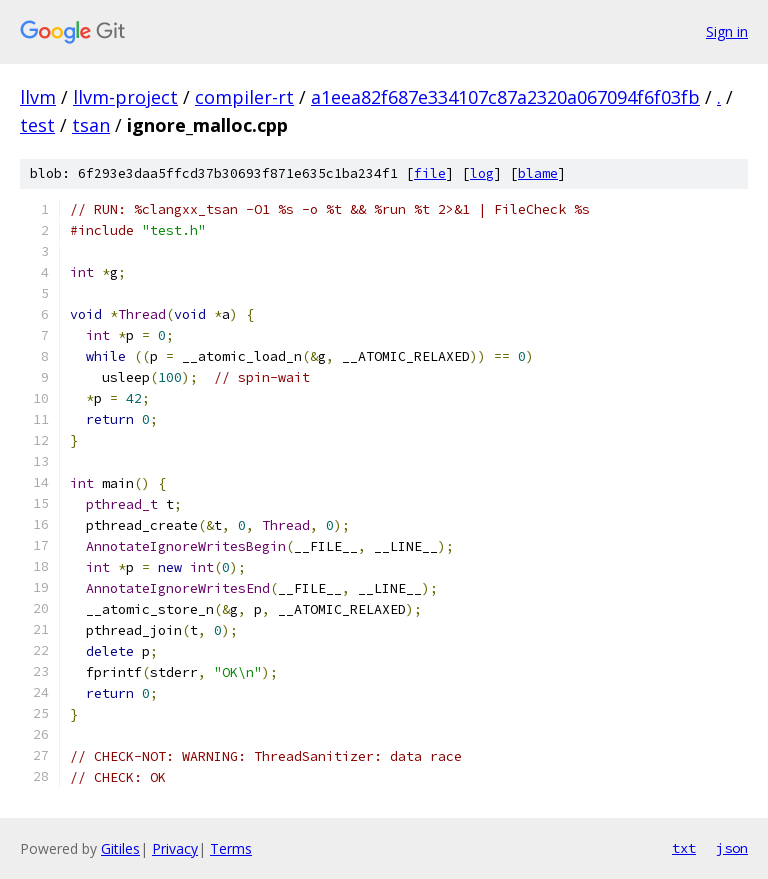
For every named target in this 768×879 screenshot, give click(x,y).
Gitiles (120, 848)
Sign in (727, 31)
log (482, 173)
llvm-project (125, 97)
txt (684, 848)
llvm (38, 97)
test (37, 125)
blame (538, 173)
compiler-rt (244, 97)
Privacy (175, 848)
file (430, 173)
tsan (91, 125)
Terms (231, 848)
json (732, 848)
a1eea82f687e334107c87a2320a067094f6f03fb (505, 97)
